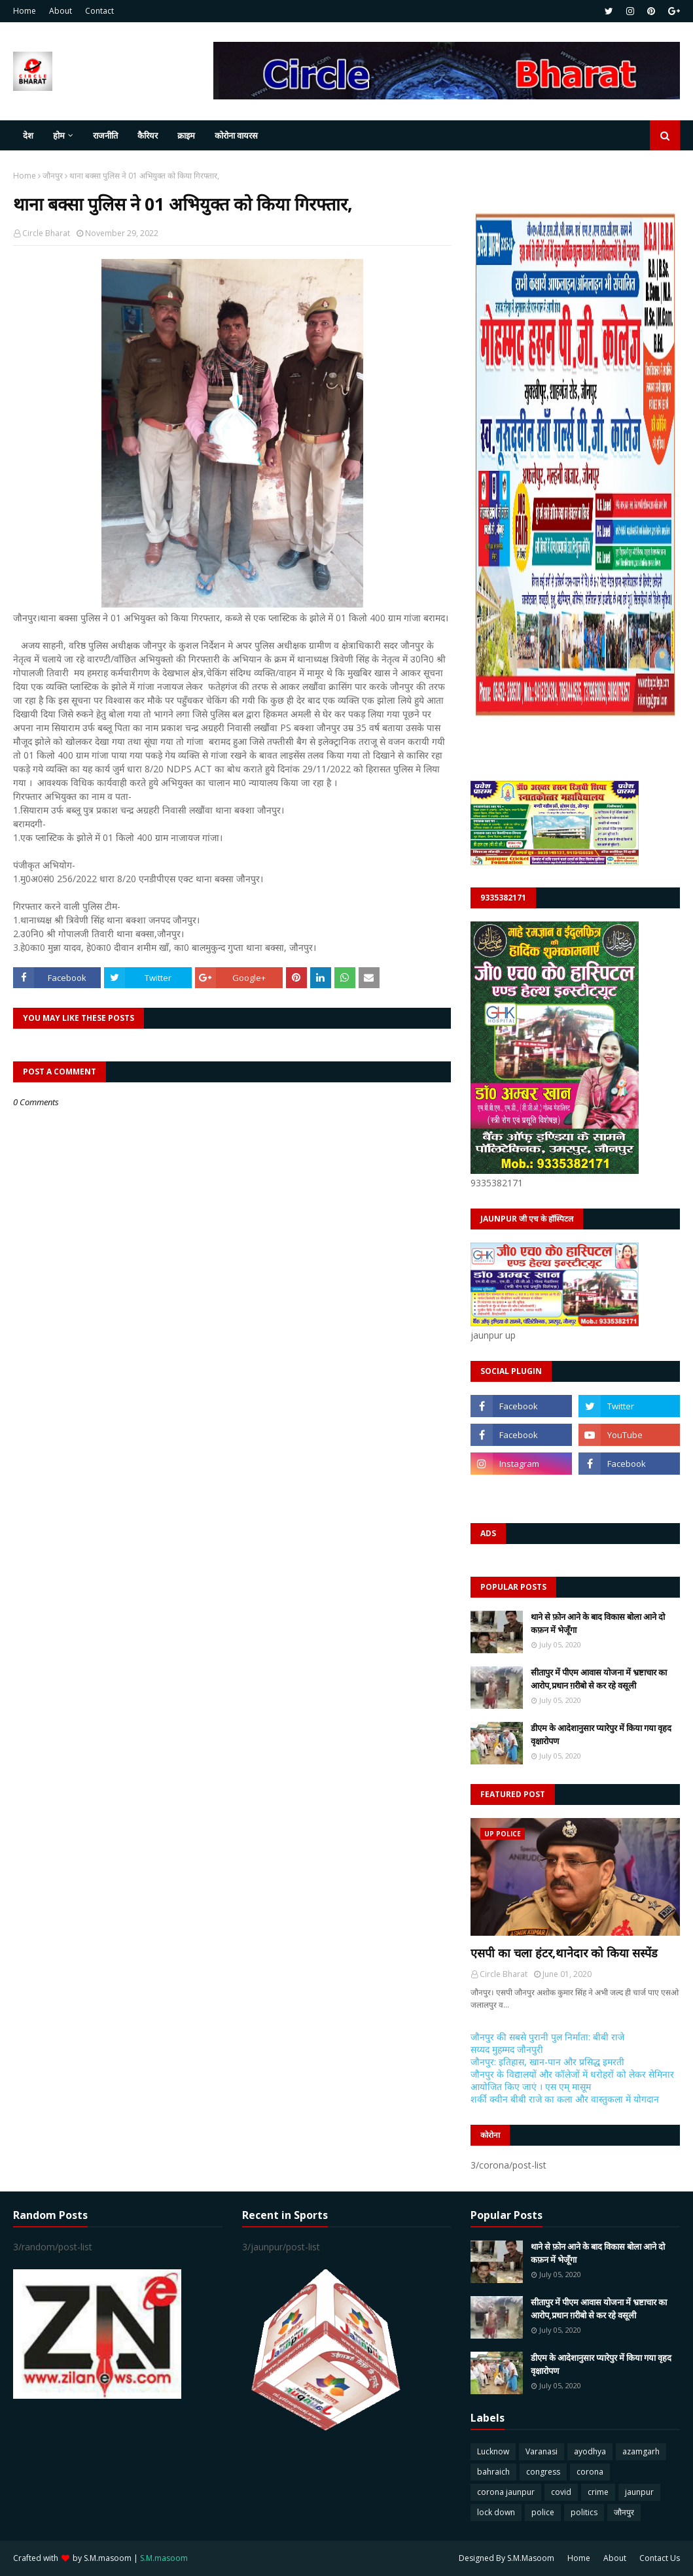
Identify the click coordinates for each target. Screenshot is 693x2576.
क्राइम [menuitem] (186, 135)
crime (598, 2492)
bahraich (493, 2471)
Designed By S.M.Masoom (506, 2558)
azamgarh (641, 2451)
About (60, 10)
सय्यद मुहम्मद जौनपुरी (507, 2049)
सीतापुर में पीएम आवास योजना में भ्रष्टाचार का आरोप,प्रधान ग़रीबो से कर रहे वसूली (599, 1678)
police (542, 2512)
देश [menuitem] (28, 135)
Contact (99, 10)
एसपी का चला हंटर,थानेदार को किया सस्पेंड (564, 1953)
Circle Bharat (46, 233)
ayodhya (590, 2451)
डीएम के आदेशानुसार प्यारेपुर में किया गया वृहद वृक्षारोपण (601, 1734)
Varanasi (541, 2451)
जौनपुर (53, 175)
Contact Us (659, 2558)
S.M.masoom (108, 2558)
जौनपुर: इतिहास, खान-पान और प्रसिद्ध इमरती (547, 2061)
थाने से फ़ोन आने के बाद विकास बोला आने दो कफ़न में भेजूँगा (598, 1623)
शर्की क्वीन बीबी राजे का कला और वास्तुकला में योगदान (565, 2099)
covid (561, 2492)
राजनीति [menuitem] (105, 135)
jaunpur (639, 2492)
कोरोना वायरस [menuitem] (236, 135)
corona (590, 2471)
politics (584, 2512)
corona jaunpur (506, 2492)
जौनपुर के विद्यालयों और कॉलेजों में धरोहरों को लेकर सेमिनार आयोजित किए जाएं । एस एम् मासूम (572, 2080)
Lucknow (493, 2451)
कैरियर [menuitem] (147, 135)
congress (543, 2471)
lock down (496, 2512)
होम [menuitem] (59, 135)
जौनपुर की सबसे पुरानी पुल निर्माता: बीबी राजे (547, 2037)
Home (24, 10)
